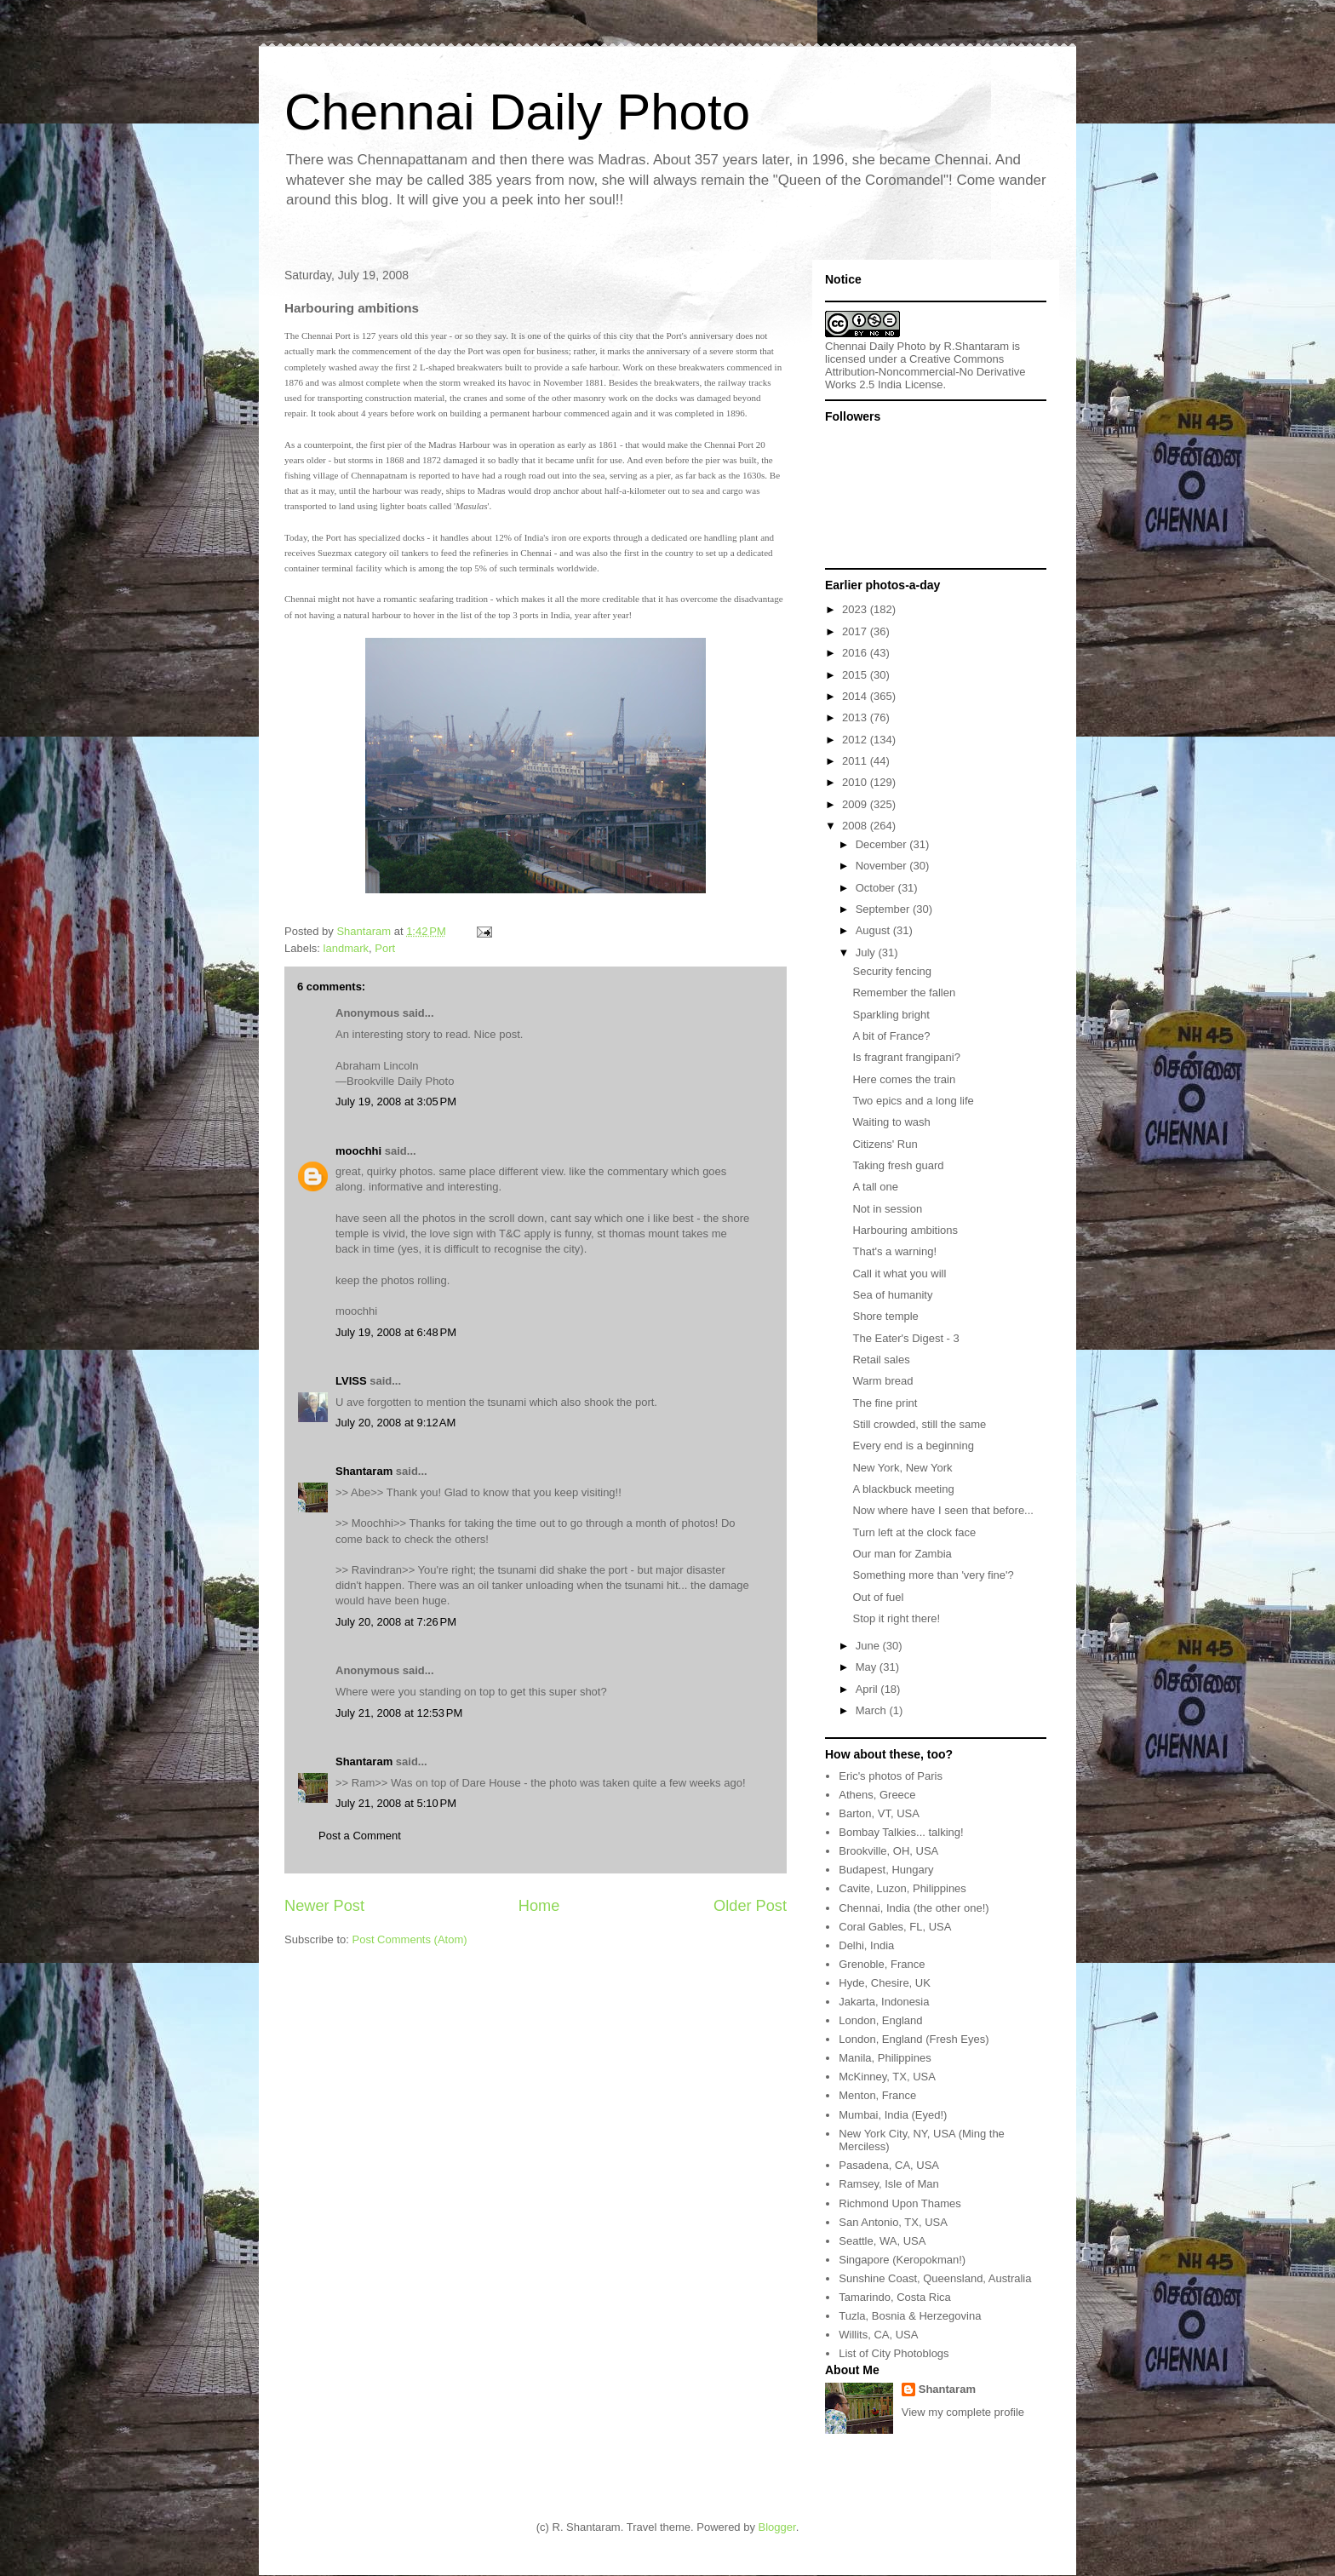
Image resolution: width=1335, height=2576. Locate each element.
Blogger (777, 2527)
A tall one (875, 1186)
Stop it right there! (896, 1618)
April (868, 1689)
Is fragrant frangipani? (906, 1057)
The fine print (884, 1403)
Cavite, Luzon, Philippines (902, 1888)
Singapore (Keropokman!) (902, 2259)
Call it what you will (899, 1273)
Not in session (887, 1208)
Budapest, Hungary (886, 1869)
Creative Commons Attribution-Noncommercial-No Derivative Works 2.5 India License (925, 372)
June (869, 1645)
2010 (856, 782)
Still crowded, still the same (919, 1424)
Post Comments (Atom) (409, 1939)
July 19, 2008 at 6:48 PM (395, 1332)
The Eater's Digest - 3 (905, 1338)
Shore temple (885, 1316)
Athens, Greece (877, 1794)
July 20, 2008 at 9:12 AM (395, 1422)
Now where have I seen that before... (942, 1510)
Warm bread (882, 1380)
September (884, 909)
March (873, 1710)
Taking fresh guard (897, 1165)
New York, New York (902, 1467)
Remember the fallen (903, 992)
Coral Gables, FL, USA (895, 1926)
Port (385, 948)
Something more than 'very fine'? (932, 1575)
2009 (856, 804)
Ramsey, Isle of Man (889, 2183)
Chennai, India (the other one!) (913, 1908)
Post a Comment (359, 1835)
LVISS (351, 1380)
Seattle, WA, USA (882, 2241)
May (867, 1667)
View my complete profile (963, 2412)
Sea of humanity (892, 1294)
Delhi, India (866, 1945)
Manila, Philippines (885, 2057)
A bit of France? (891, 1036)
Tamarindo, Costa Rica (895, 2297)
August (874, 930)
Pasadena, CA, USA (889, 2165)
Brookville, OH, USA (888, 1851)
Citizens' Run (884, 1144)
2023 (856, 609)
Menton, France (877, 2095)
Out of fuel (877, 1597)
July (867, 952)
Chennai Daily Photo (517, 112)
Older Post (750, 1905)
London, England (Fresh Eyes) (913, 2039)
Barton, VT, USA (879, 1813)
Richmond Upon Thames (900, 2203)
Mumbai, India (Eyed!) (893, 2114)
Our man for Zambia (901, 1553)
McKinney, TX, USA (887, 2076)
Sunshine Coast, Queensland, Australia (935, 2278)
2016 (856, 652)
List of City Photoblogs (893, 2353)
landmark (346, 948)
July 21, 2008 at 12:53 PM (398, 1713)
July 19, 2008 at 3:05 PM (395, 1101)
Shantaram (363, 1471)
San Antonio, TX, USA (893, 2222)
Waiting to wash (891, 1122)
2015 (856, 674)
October (877, 887)
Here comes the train (903, 1079)
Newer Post (324, 1905)
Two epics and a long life (912, 1100)
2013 (856, 717)
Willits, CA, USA (878, 2334)
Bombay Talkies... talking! (901, 1832)
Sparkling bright (890, 1014)
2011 (856, 760)
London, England (880, 2020)
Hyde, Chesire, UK (885, 1982)
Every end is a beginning (912, 1445)
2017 (856, 631)
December (883, 844)
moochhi (358, 1151)
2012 (856, 739)
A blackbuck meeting (903, 1489)
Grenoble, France (882, 1964)
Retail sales (880, 1359)
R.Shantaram (977, 346)
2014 (856, 696)
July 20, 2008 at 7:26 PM (395, 1621)
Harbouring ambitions (905, 1230)
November (883, 865)
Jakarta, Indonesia (884, 2001)
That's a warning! (894, 1251)
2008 (856, 825)
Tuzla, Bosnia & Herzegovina (910, 2315)
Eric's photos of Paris (891, 1776)
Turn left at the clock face (914, 1532)
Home (539, 1905)
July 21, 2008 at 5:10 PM (395, 1803)
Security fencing (891, 971)
